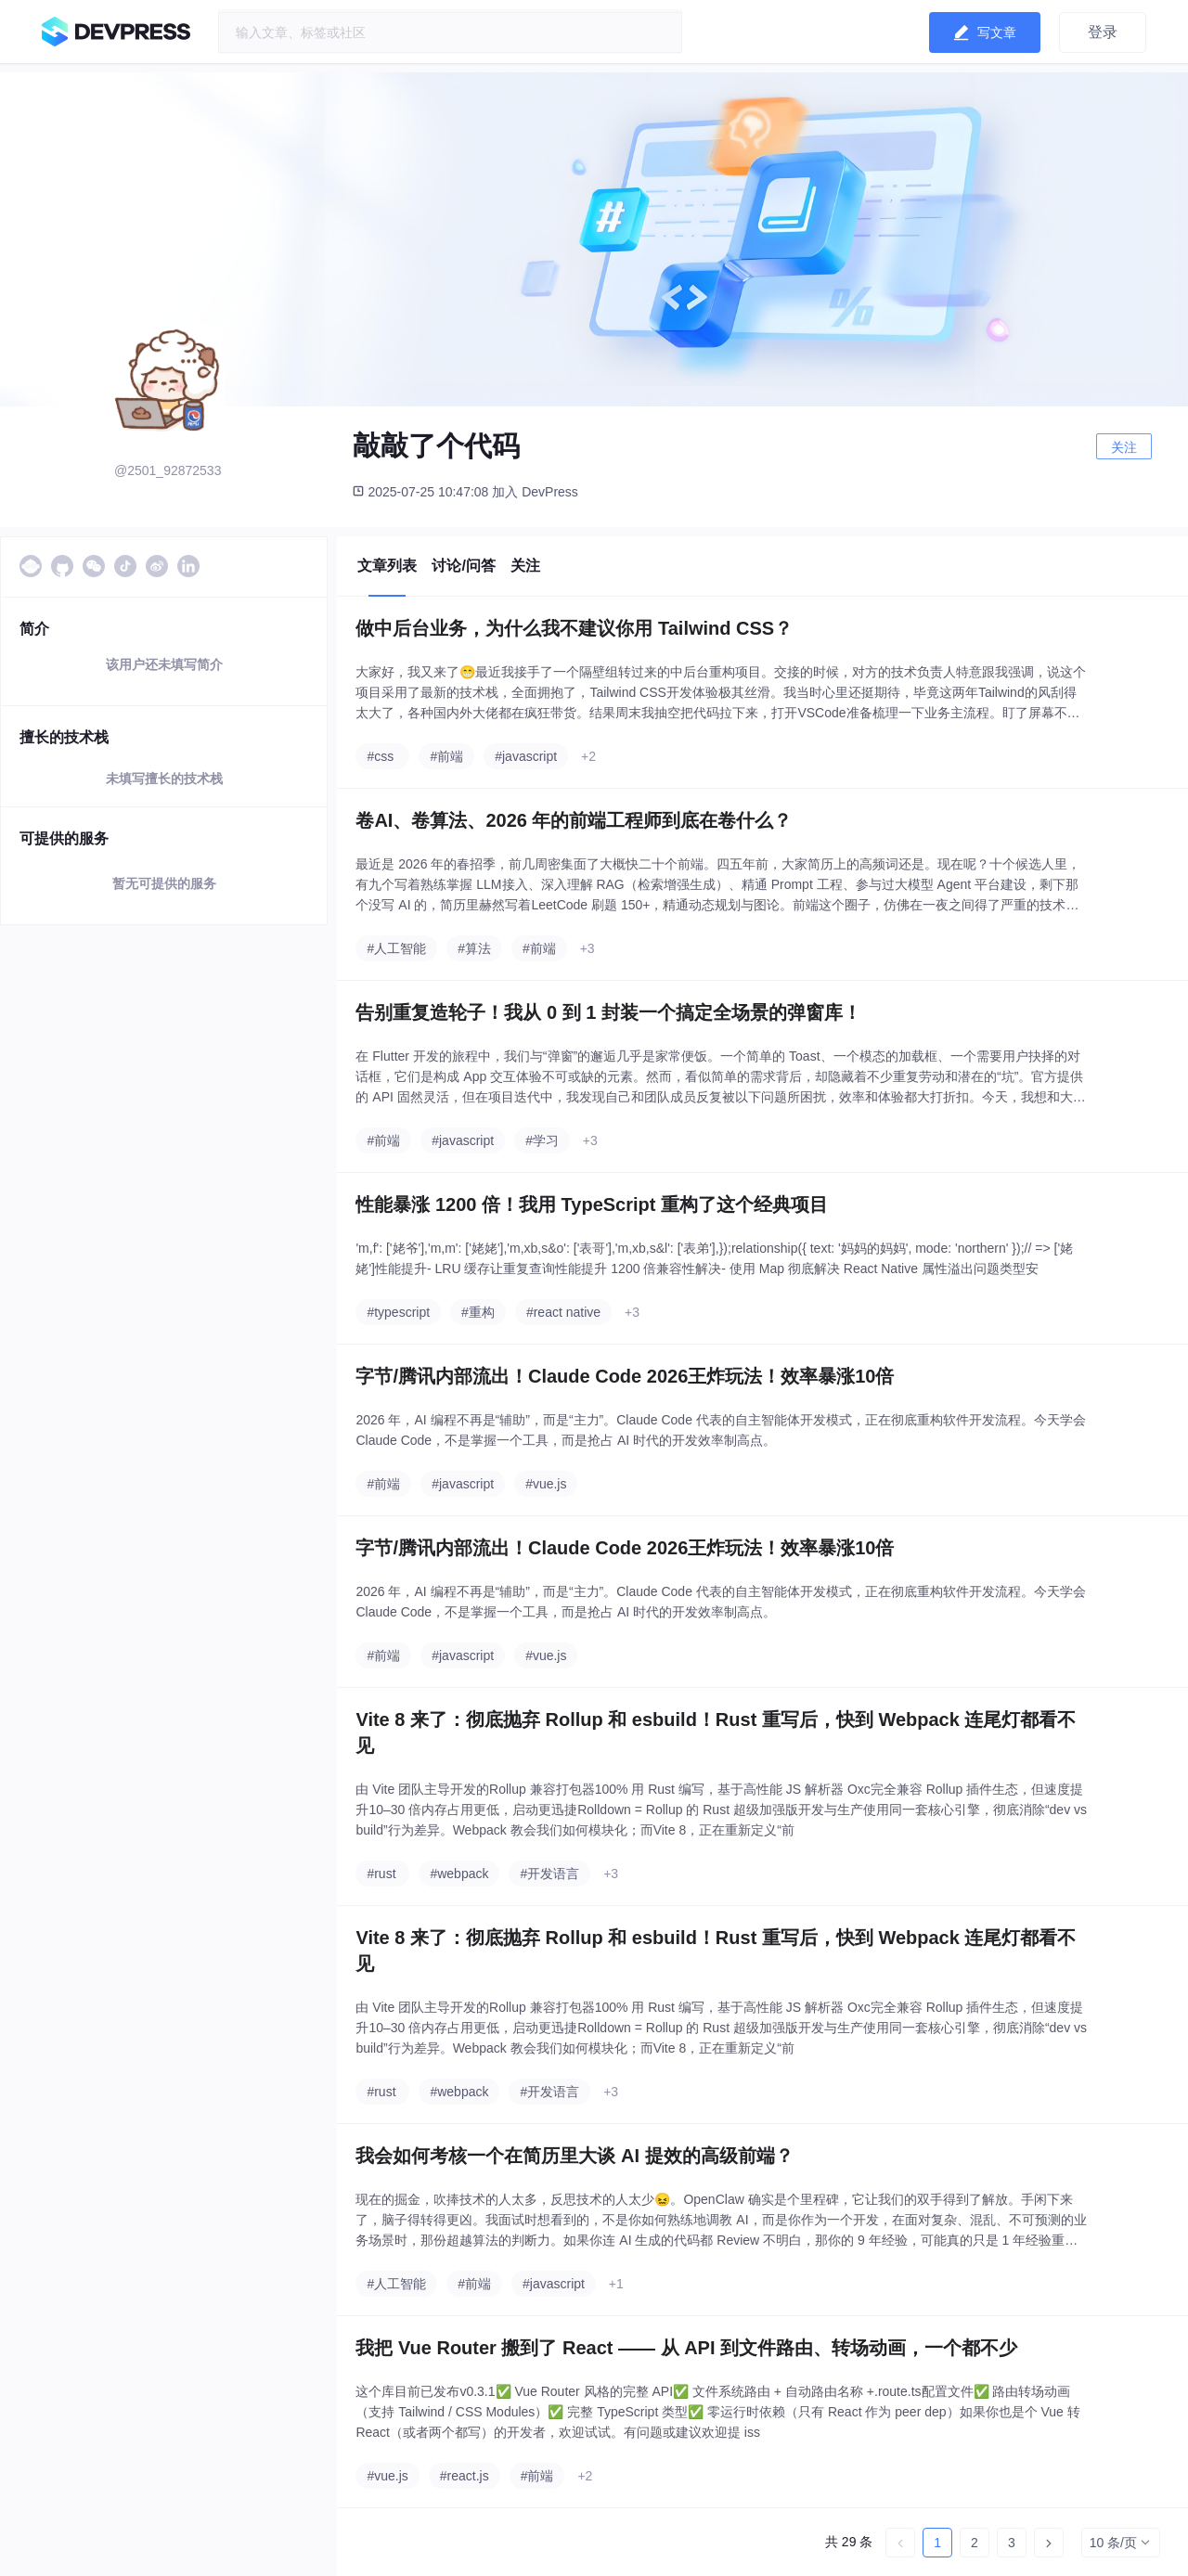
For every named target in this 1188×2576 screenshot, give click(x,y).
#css (380, 756)
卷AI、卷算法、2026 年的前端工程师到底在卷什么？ (573, 820)
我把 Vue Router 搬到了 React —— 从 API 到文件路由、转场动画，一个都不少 (686, 2348)
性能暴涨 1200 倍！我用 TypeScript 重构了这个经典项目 (591, 1204)
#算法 (474, 948)
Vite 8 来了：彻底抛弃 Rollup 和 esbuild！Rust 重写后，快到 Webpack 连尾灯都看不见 (715, 1732)
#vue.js (545, 1483)
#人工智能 (396, 948)
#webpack (459, 1873)
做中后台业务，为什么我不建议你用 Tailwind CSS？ (574, 628)
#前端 (446, 756)
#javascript (526, 756)
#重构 (478, 1312)
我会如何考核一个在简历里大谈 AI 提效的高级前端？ (574, 2155)
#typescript (398, 1312)
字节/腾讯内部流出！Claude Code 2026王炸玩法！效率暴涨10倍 (624, 1376)
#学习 (542, 1140)
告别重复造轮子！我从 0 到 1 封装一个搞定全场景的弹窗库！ (607, 1012)
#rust (381, 1873)
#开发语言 (549, 1873)
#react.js (464, 2475)
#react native (563, 1312)
